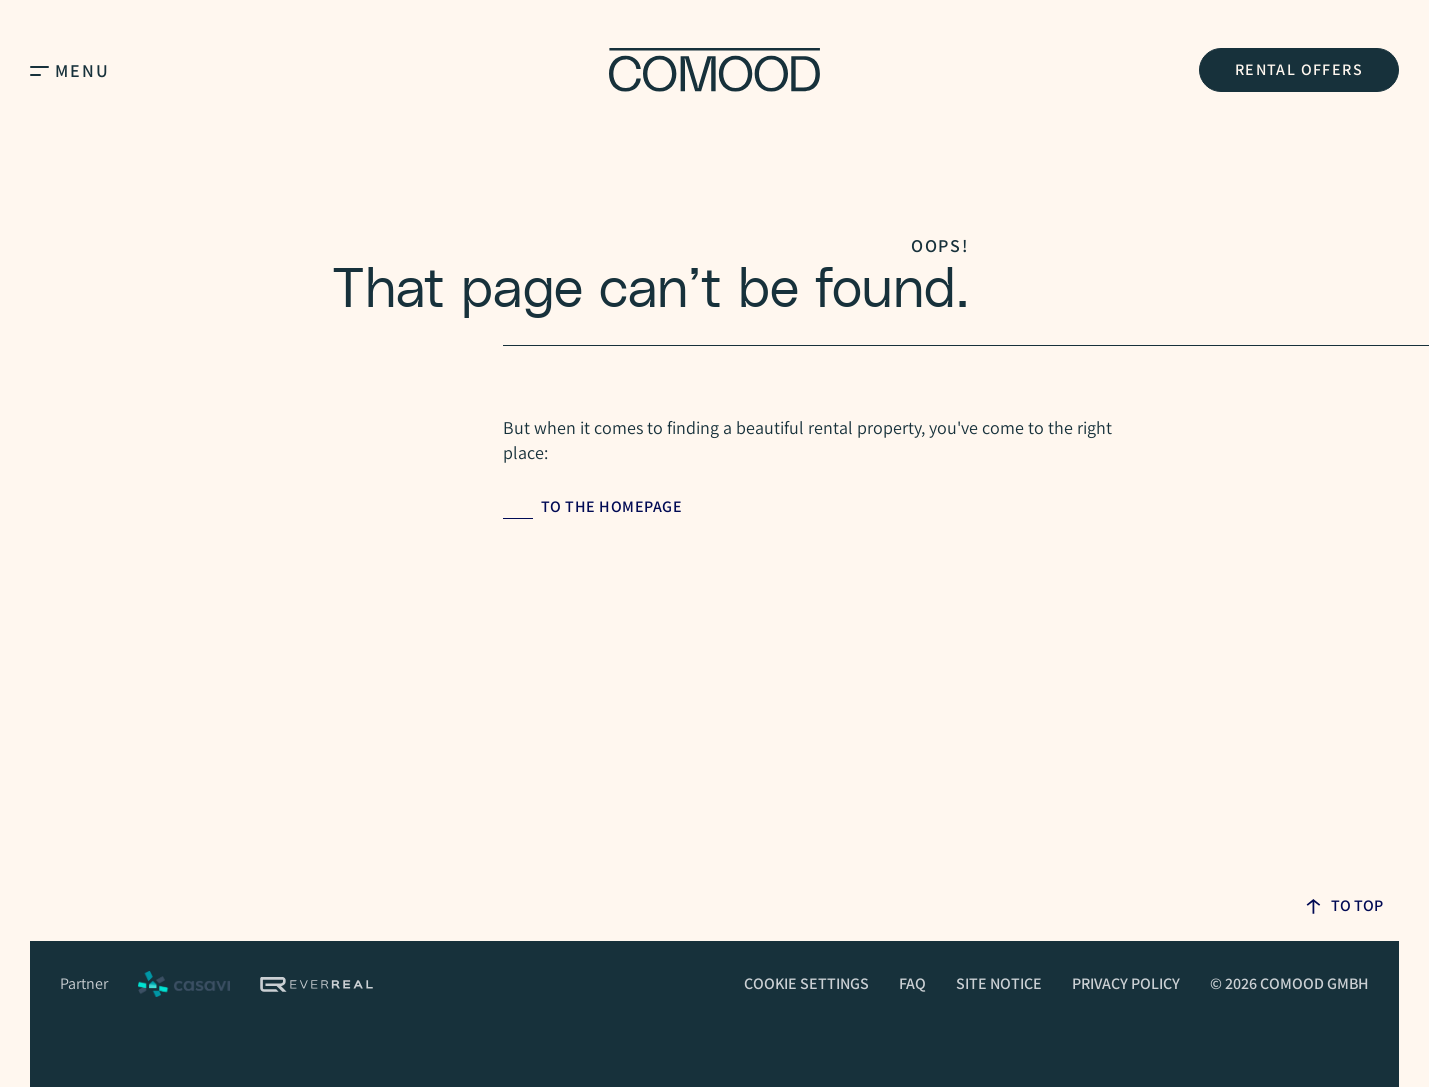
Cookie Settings (806, 983)
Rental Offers (1299, 69)
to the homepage (612, 506)
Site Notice (999, 983)
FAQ (912, 983)
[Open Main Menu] (39, 70)
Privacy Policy (1126, 983)
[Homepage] (714, 70)
